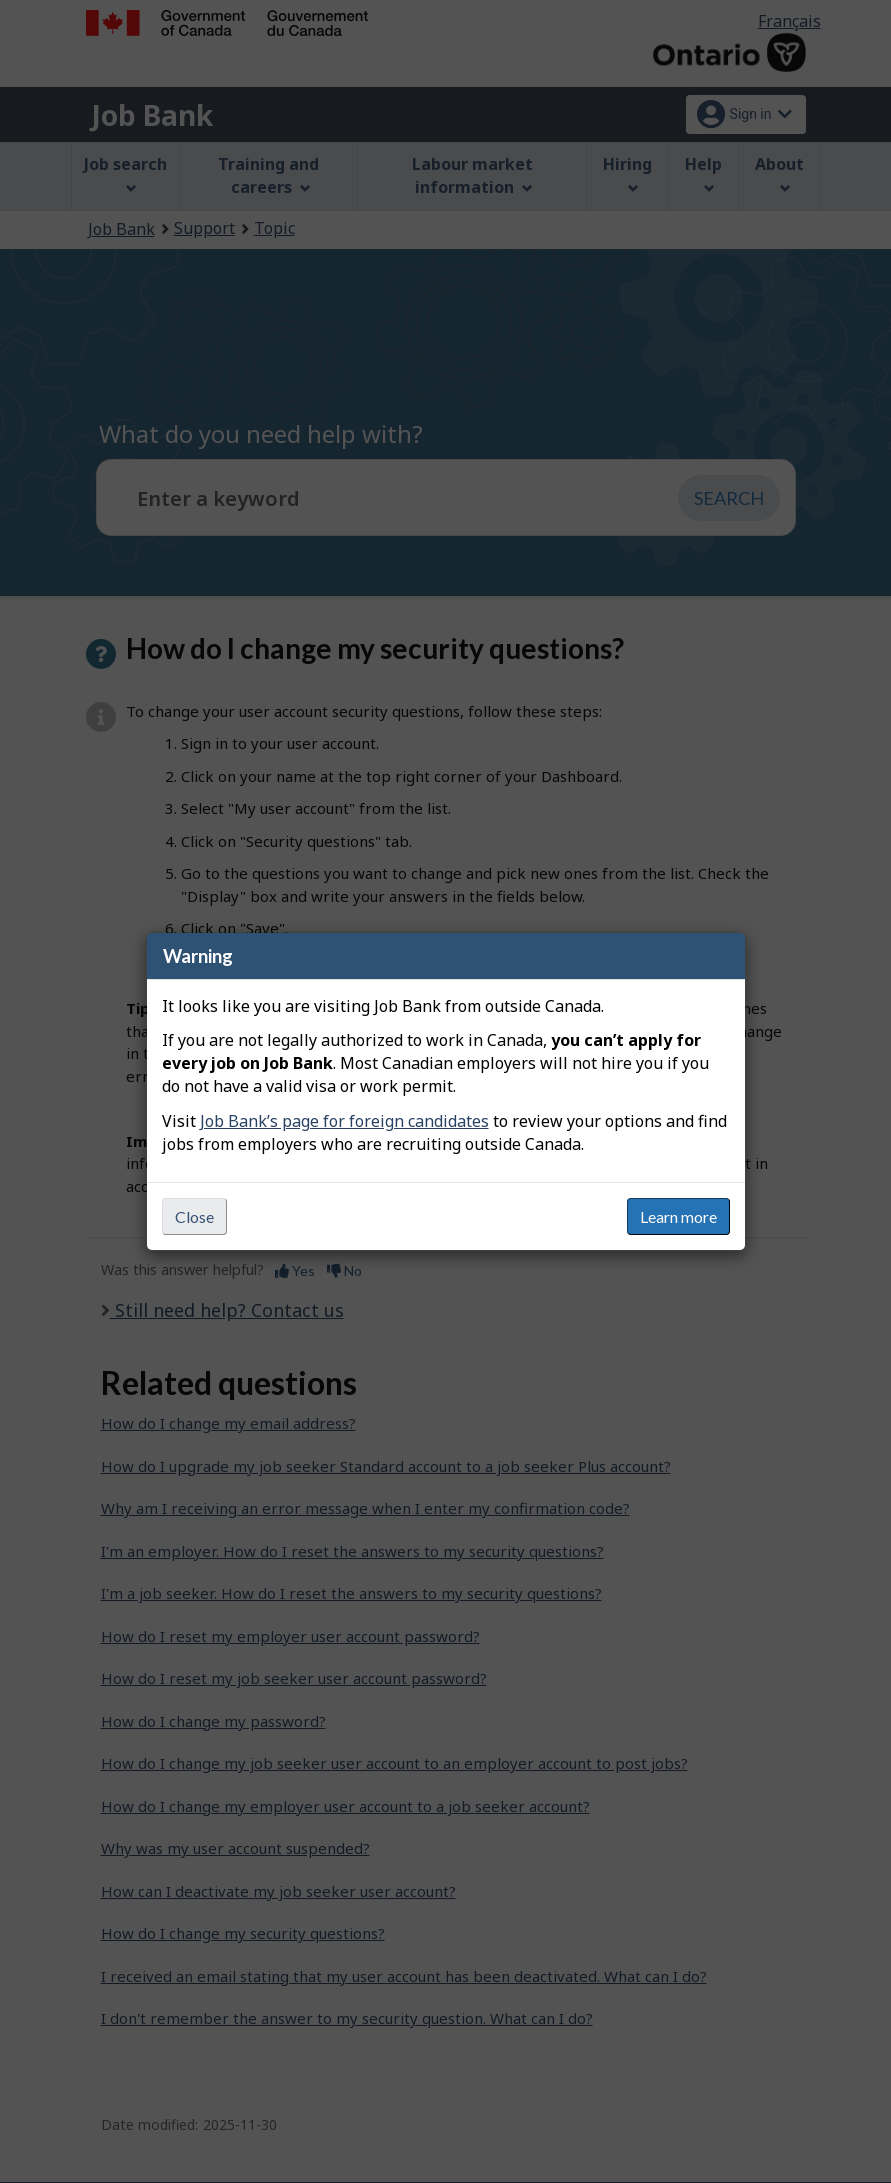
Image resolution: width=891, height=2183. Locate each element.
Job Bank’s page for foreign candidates (344, 1121)
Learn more (678, 1216)
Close (194, 1216)
